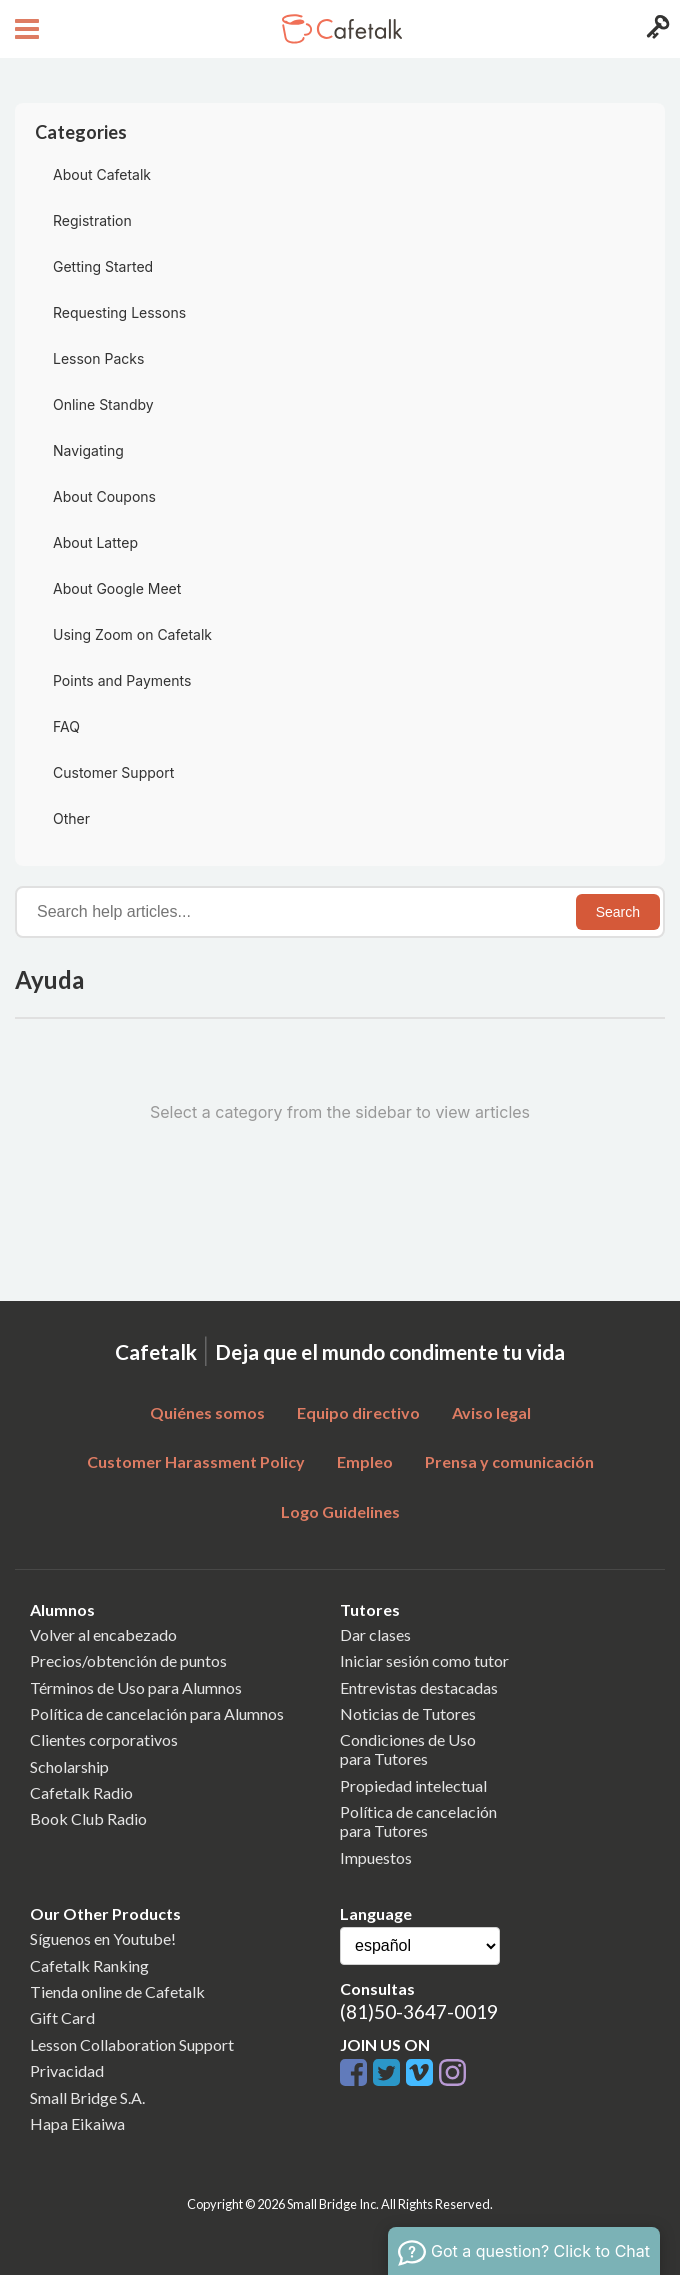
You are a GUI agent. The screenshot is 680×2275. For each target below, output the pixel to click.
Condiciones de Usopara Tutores (408, 1749)
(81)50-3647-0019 (419, 2011)
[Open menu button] (24, 29)
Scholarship (69, 1766)
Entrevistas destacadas (419, 1687)
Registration (92, 220)
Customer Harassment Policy (196, 1461)
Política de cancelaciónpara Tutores (418, 1821)
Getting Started (103, 266)
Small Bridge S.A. (87, 2097)
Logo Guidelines (340, 1511)
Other (71, 818)
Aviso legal (491, 1412)
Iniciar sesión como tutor (424, 1660)
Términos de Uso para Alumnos (136, 1687)
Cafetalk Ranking (89, 1965)
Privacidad (67, 2070)
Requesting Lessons (119, 312)
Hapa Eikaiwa (77, 2123)
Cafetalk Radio (81, 1792)
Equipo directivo (358, 1412)
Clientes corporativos (104, 1739)
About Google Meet (117, 588)
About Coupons (104, 496)
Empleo (365, 1461)
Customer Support (113, 772)
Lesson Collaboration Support (132, 2044)
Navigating (88, 450)
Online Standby (103, 404)
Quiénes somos (207, 1412)
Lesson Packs (98, 358)
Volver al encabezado (103, 1634)
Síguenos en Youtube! (103, 1938)
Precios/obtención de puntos (128, 1660)
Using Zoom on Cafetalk (132, 634)
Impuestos (376, 1857)
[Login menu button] (655, 29)
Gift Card (62, 2017)
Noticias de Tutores (408, 1713)
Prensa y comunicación (509, 1461)
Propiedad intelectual (413, 1785)
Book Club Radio (88, 1818)
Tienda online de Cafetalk (117, 1991)
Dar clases (375, 1634)
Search (618, 912)
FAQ (66, 726)
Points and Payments (122, 680)
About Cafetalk (102, 174)
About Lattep (95, 542)
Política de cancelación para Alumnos (157, 1713)
